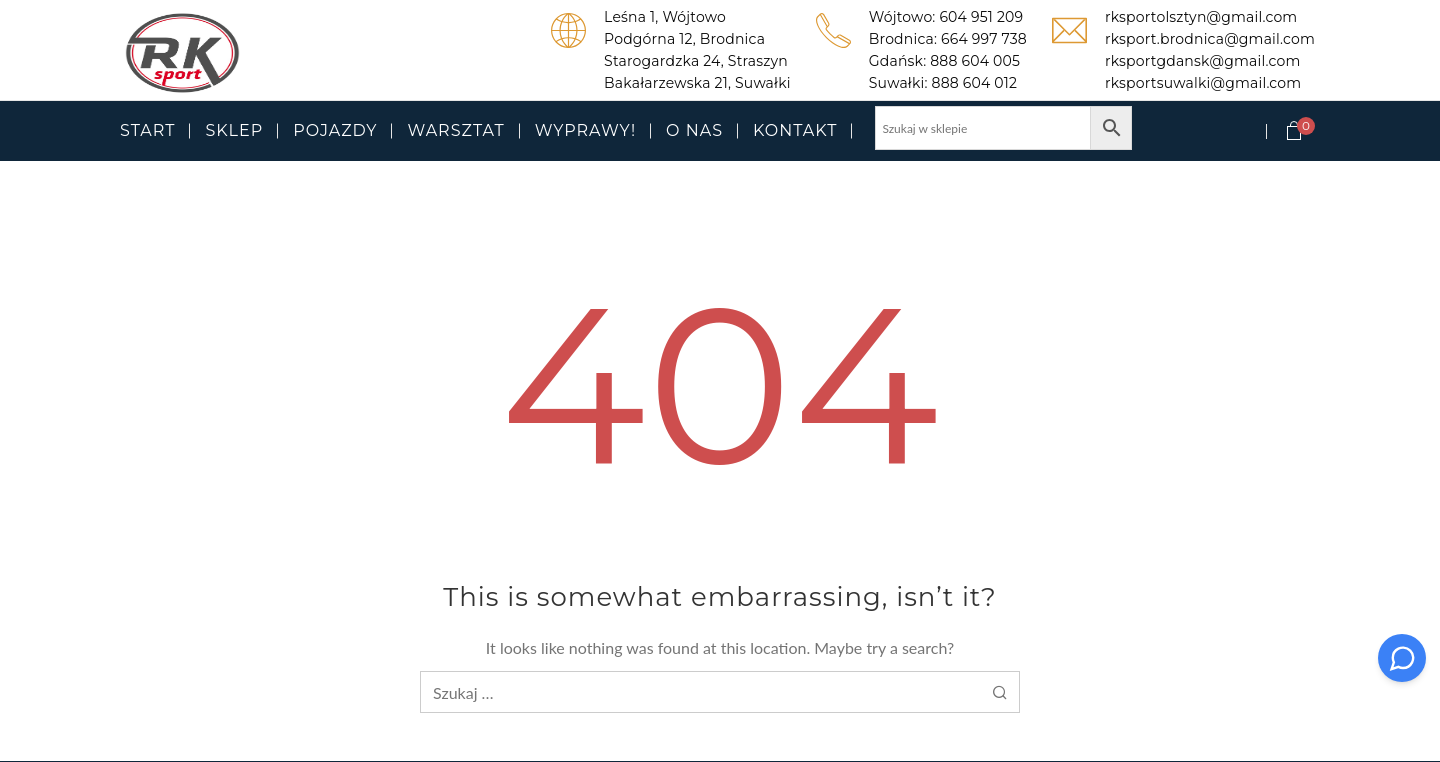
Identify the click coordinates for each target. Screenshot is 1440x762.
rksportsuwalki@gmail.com (1203, 83)
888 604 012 (975, 83)
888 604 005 (975, 61)
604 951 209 (981, 17)
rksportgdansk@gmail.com (1202, 61)
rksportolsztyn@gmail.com (1201, 17)
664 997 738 (984, 39)
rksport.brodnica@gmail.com (1210, 39)
